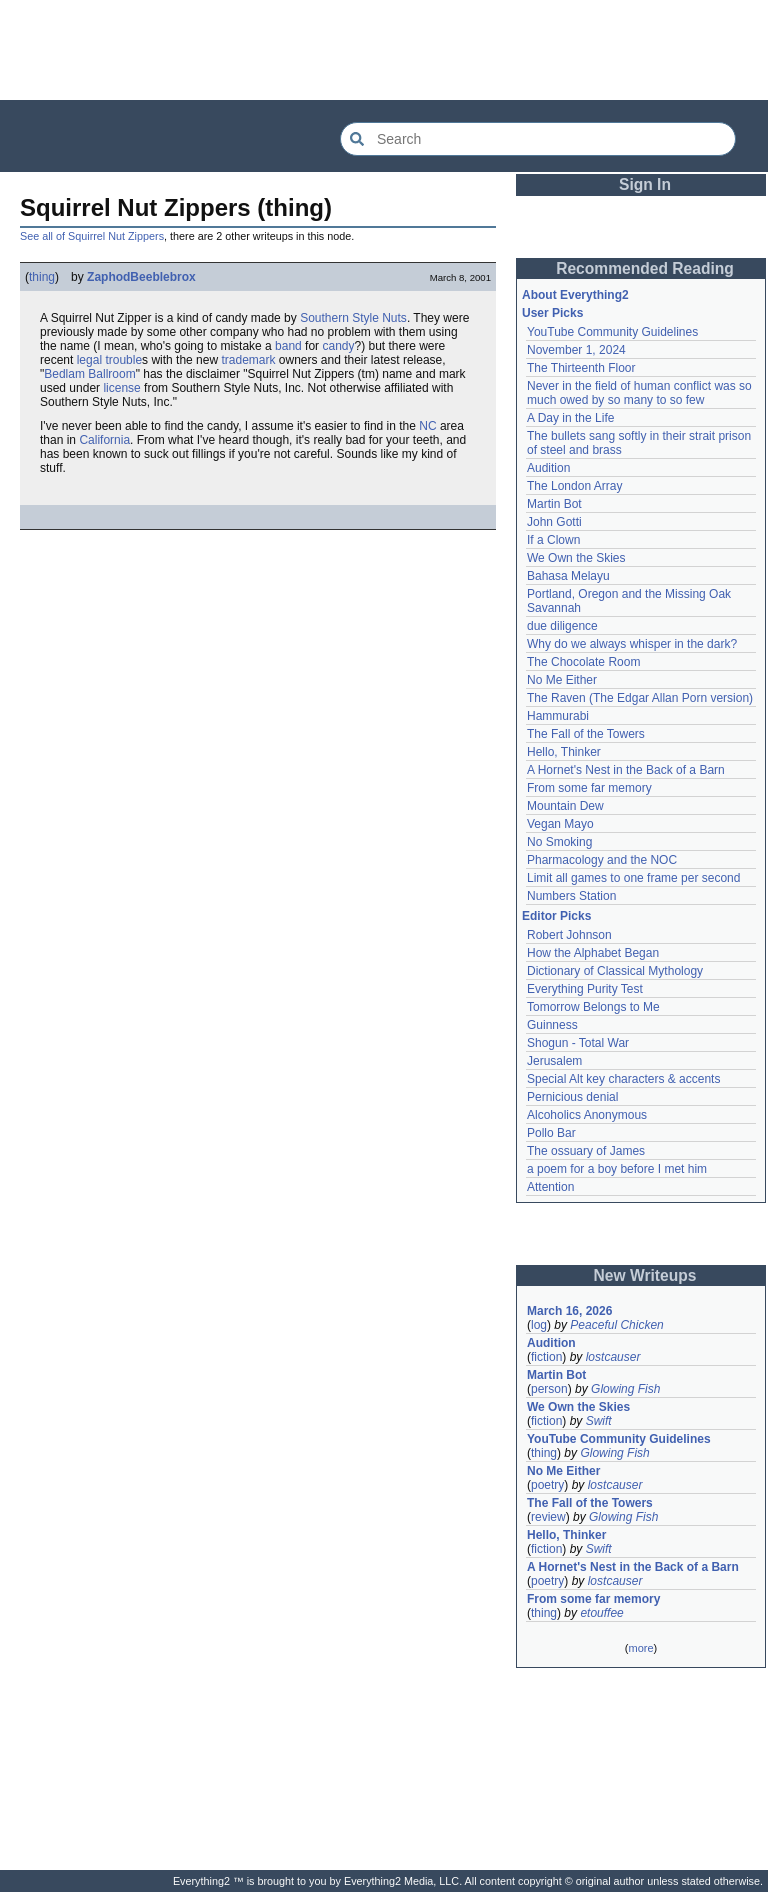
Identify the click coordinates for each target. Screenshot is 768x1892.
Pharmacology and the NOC (602, 860)
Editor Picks (556, 916)
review (548, 1517)
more (640, 1648)
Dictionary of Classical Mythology (615, 971)
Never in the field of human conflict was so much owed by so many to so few (639, 393)
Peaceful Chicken (616, 1325)
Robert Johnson (569, 935)
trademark (248, 360)
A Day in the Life (570, 418)
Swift (599, 1421)
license (121, 388)
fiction (546, 1357)
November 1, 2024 (576, 350)
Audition (548, 468)
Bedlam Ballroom (89, 374)
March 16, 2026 (569, 1311)
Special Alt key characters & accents (623, 1079)
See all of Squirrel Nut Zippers (92, 236)
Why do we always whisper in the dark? (632, 644)
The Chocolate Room (583, 662)
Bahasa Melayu (568, 576)
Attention (550, 1187)
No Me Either (562, 680)
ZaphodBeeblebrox (141, 277)
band (288, 346)
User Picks (552, 313)
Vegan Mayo (560, 824)
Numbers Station (571, 896)
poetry (547, 1485)
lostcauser (613, 1357)
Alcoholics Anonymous (587, 1115)
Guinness (552, 1025)
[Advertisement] (384, 50)
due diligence (562, 626)
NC (427, 426)
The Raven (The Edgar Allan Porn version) (640, 698)
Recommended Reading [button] (645, 268)
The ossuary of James (586, 1151)
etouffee (601, 1613)
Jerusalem (554, 1061)
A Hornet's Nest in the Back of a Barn (626, 770)
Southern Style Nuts (353, 318)
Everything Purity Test (585, 989)
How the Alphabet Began (593, 953)
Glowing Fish (625, 1389)
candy (338, 346)
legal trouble (109, 360)
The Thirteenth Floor (581, 368)
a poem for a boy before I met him (617, 1169)
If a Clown (553, 540)
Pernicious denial (572, 1097)
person (549, 1389)
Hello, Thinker (564, 752)
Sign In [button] (645, 184)
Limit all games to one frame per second (633, 878)
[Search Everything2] (538, 139)
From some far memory (589, 788)
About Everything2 (575, 295)
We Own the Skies (576, 558)
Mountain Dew (565, 806)
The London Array (574, 486)
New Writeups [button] (645, 1275)
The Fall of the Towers (586, 734)
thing (42, 277)
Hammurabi (558, 716)
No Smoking (559, 842)
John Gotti (554, 522)
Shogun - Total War (578, 1043)
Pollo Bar (551, 1133)
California (104, 440)
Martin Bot (554, 504)
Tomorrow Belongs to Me (593, 1007)
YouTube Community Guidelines (612, 332)
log (539, 1325)
